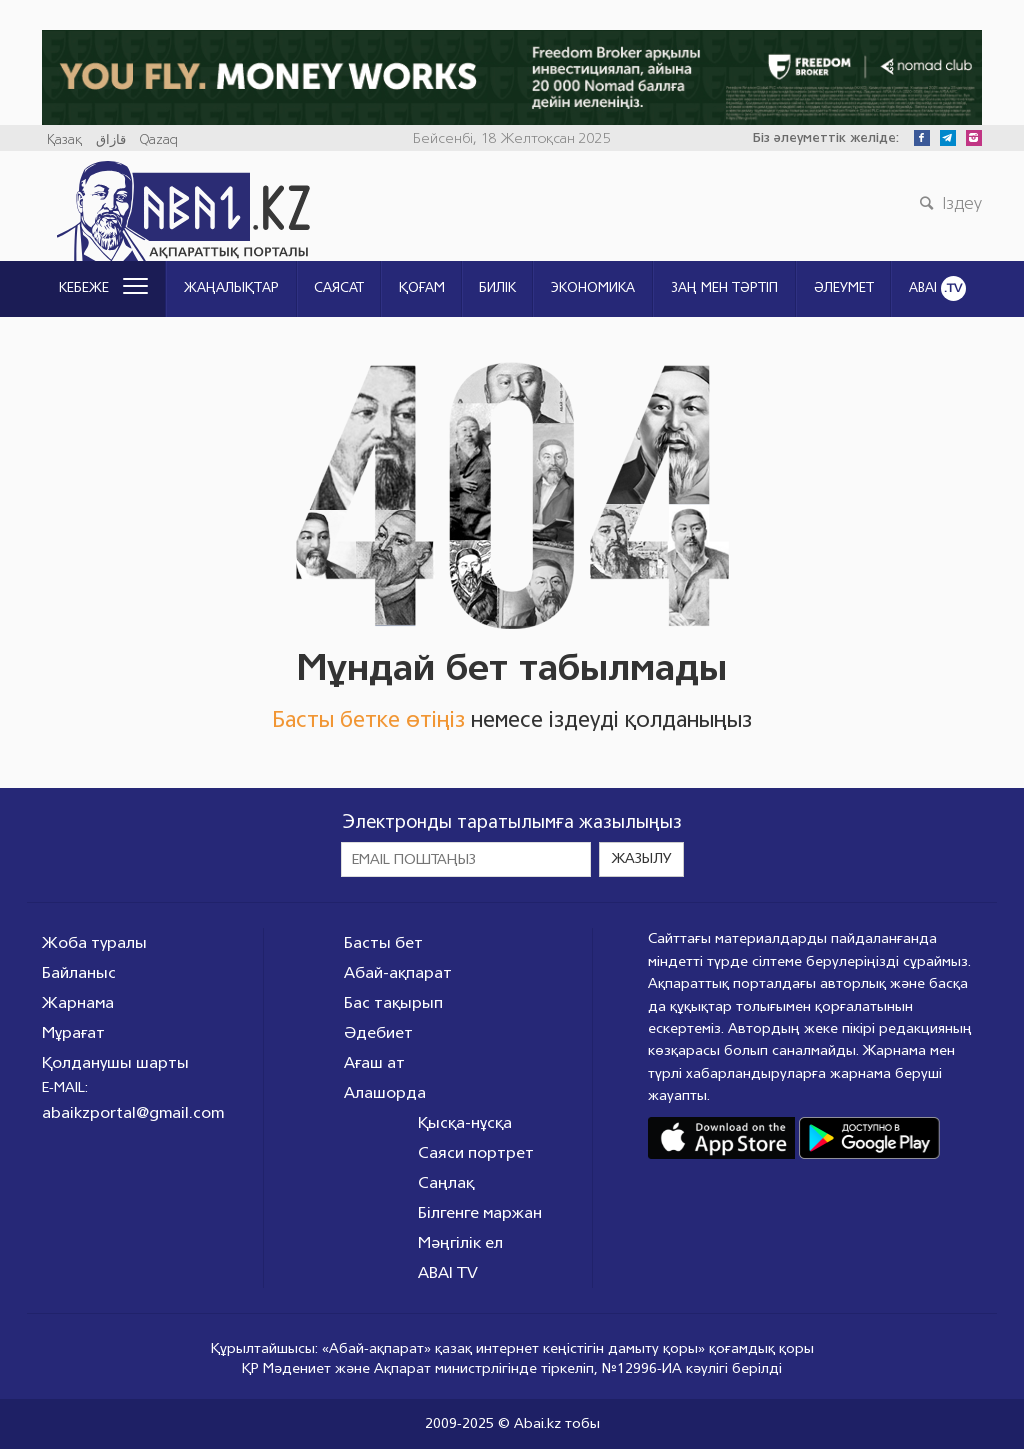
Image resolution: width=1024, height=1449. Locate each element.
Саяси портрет (476, 1152)
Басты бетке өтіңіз (368, 719)
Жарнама (78, 1002)
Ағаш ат (374, 1062)
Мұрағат (73, 1032)
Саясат (339, 288)
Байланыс (79, 972)
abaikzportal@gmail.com (133, 1112)
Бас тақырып (393, 1002)
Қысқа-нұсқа (465, 1122)
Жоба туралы (94, 942)
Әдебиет (378, 1032)
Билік (497, 288)
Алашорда (385, 1092)
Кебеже (103, 288)
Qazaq (159, 140)
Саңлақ (446, 1182)
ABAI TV (448, 1272)
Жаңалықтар (231, 288)
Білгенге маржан (480, 1212)
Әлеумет (844, 288)
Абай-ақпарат (398, 972)
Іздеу (948, 203)
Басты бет (383, 942)
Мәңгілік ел (460, 1242)
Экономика (593, 288)
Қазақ (64, 140)
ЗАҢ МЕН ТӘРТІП (724, 288)
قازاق (111, 140)
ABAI (937, 288)
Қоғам (422, 288)
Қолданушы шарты (115, 1062)
